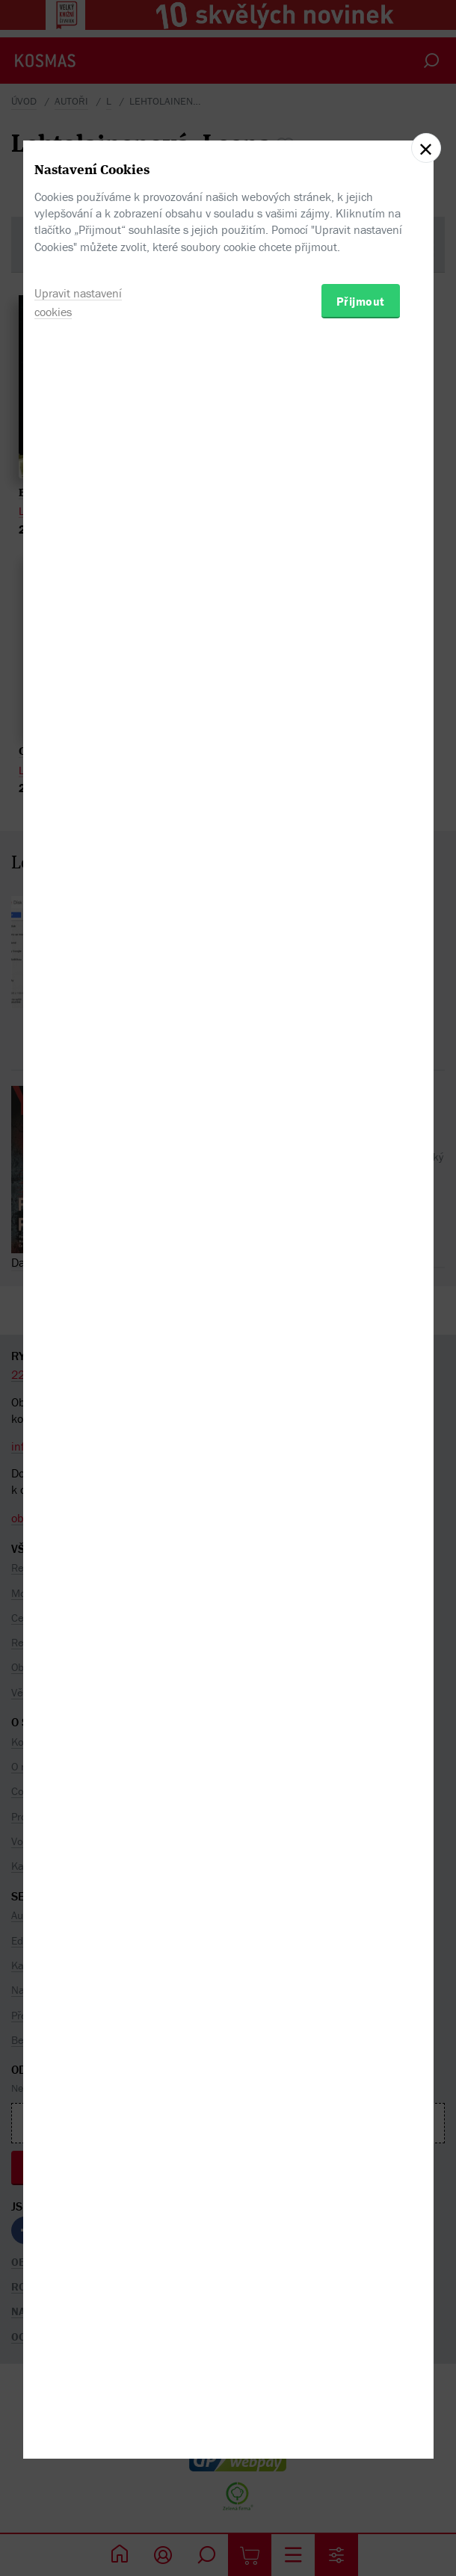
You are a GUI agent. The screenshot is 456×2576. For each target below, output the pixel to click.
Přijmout (360, 1363)
